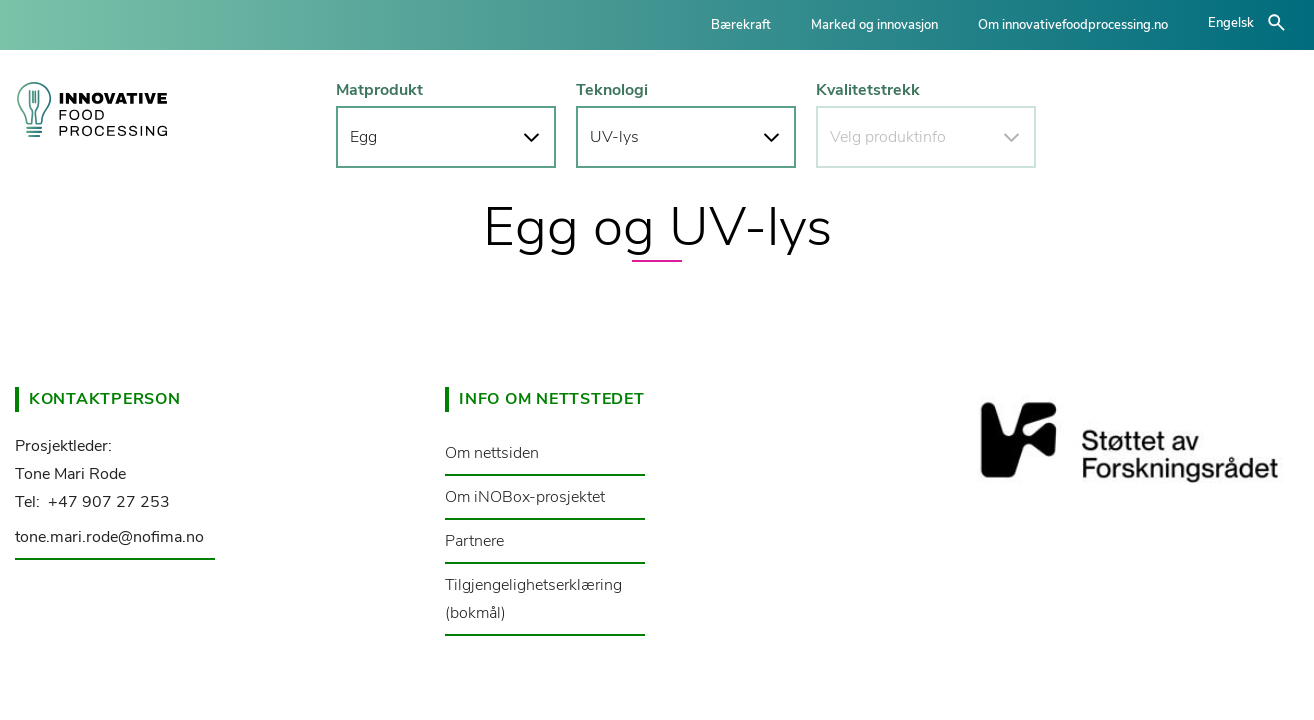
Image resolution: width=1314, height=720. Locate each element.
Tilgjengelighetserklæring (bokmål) (533, 599)
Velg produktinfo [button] (888, 137)
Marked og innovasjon (874, 25)
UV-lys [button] (614, 137)
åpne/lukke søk (1276, 22)
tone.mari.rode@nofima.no (109, 537)
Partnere (474, 541)
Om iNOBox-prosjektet (525, 497)
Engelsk (1231, 23)
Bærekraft (741, 25)
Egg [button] (363, 137)
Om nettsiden (492, 453)
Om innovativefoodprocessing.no (1073, 25)
